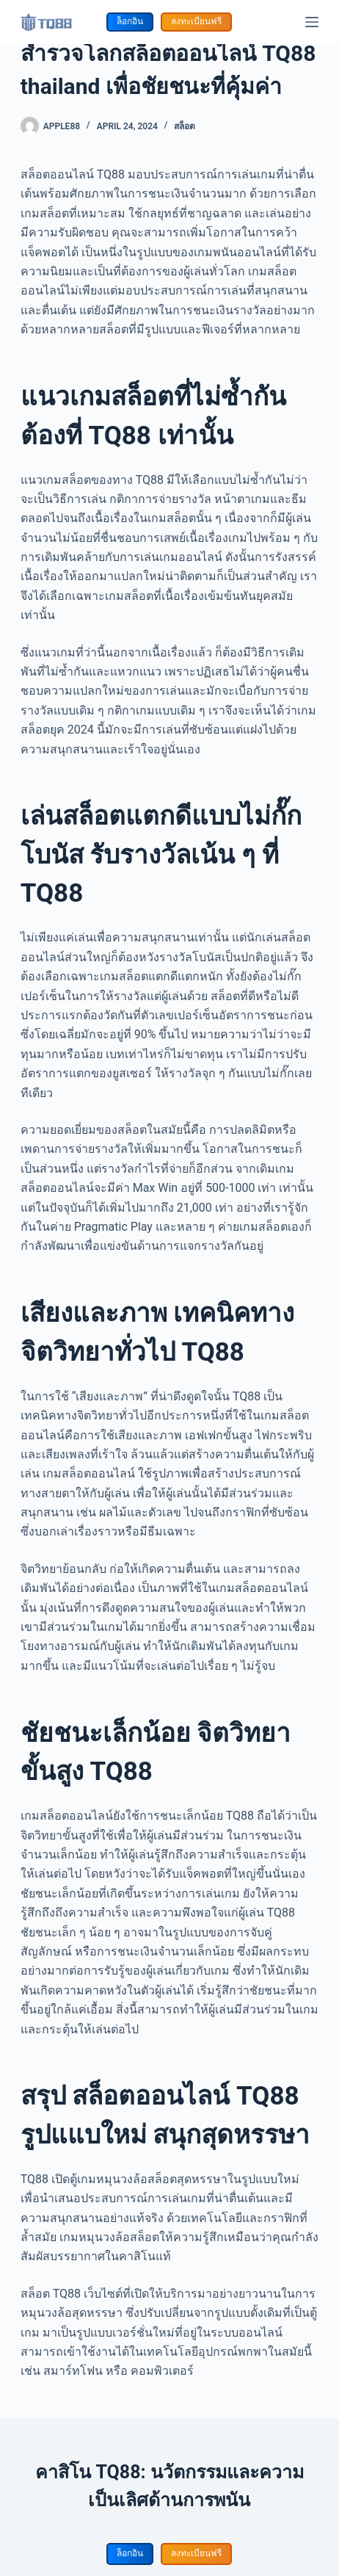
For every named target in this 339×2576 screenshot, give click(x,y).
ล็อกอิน (130, 21)
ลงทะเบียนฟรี (196, 21)
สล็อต (184, 126)
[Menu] (311, 22)
